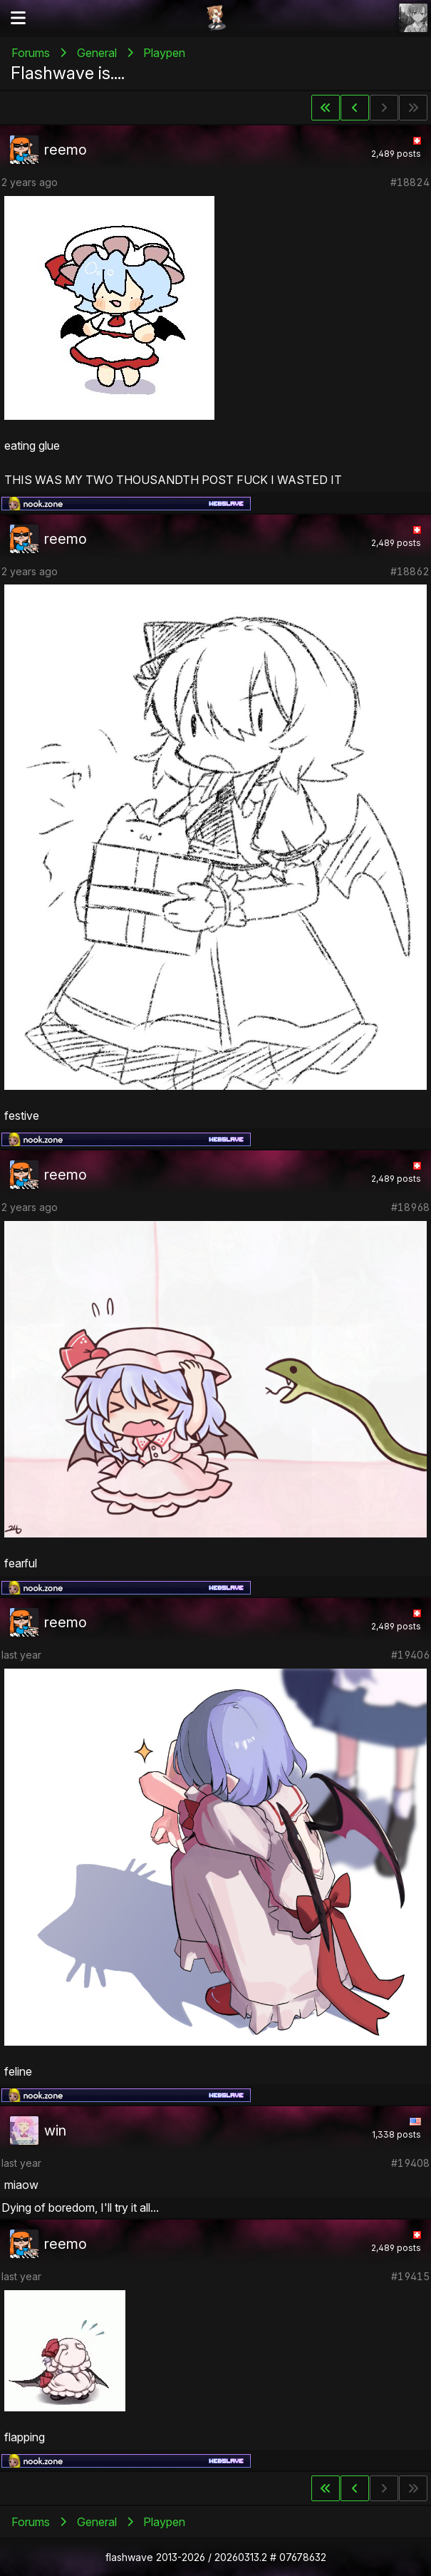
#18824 (410, 182)
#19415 (410, 2276)
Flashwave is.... (68, 73)
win (55, 2130)
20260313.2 (240, 2557)
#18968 (410, 1207)
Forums (30, 53)
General (97, 53)
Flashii (216, 18)
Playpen (164, 53)
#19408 (410, 2163)
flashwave (129, 2557)
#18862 (410, 571)
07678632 (302, 2557)
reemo (65, 149)
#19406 (410, 1655)
